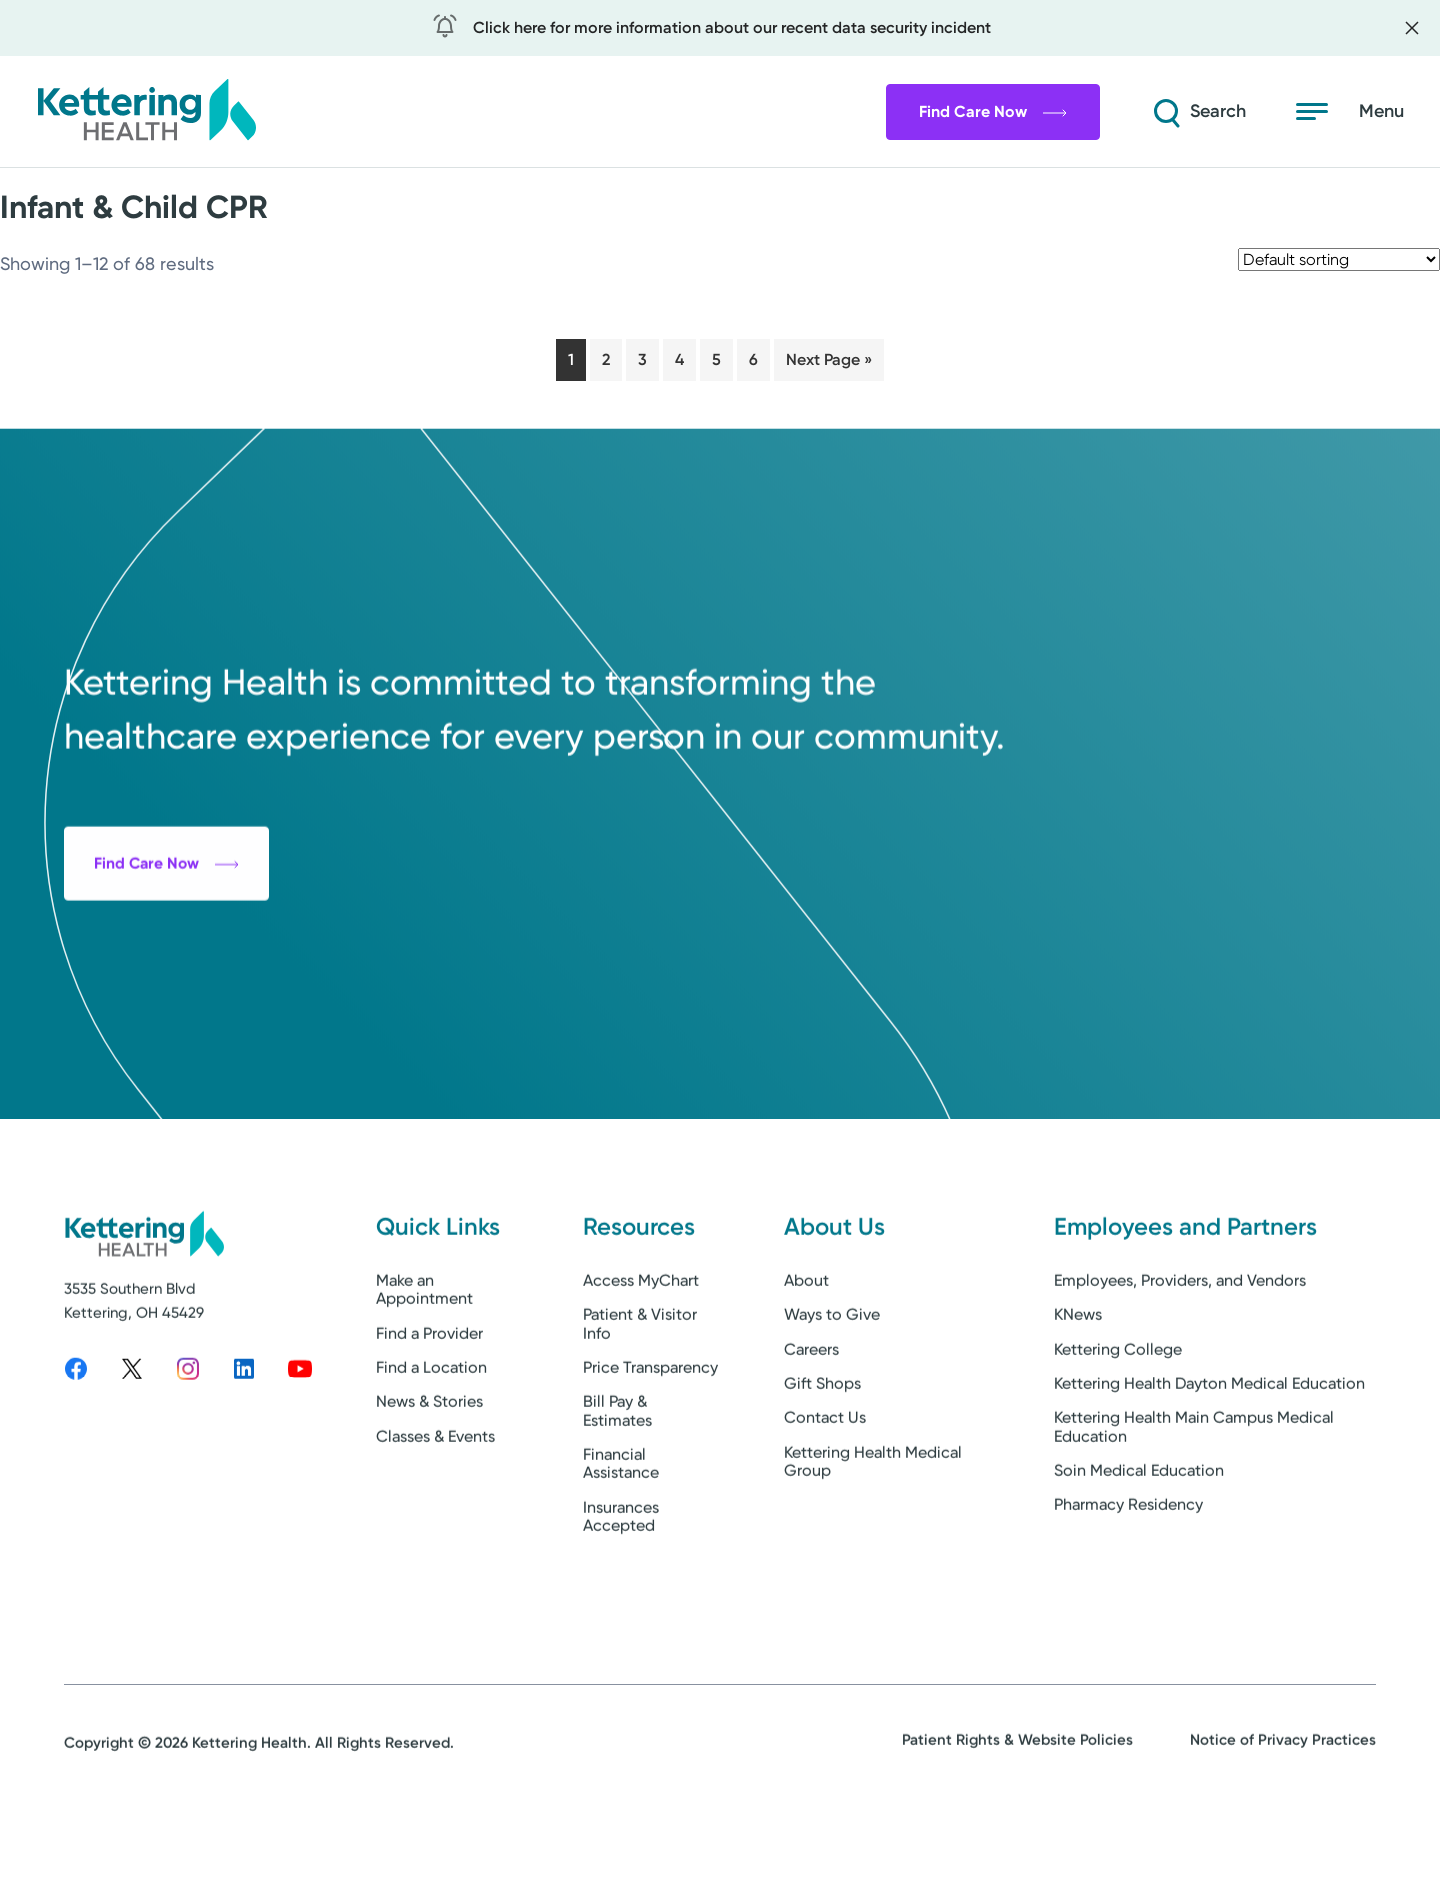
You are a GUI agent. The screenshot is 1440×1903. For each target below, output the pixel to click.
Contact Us (825, 1501)
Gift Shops (822, 1467)
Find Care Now (965, 111)
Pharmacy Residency (1128, 1588)
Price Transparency (650, 1451)
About (806, 1364)
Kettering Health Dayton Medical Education (1209, 1467)
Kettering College (1118, 1432)
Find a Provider (429, 1416)
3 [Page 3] (642, 359)
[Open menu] (1350, 112)
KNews (1078, 1398)
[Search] (1184, 112)
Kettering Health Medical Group (873, 1544)
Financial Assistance (621, 1547)
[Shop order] (1339, 259)
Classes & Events (435, 1519)
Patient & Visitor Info (640, 1407)
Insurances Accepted (621, 1600)
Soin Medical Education (1139, 1554)
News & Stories (429, 1485)
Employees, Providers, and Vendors (1180, 1364)
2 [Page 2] (606, 359)
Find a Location (431, 1451)
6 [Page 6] (753, 359)
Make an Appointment (424, 1373)
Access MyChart (641, 1364)
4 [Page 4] (679, 359)
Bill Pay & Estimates (617, 1494)
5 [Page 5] (716, 359)
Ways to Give (832, 1398)
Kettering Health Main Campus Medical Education (1194, 1510)
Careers (811, 1432)
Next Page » (829, 359)
